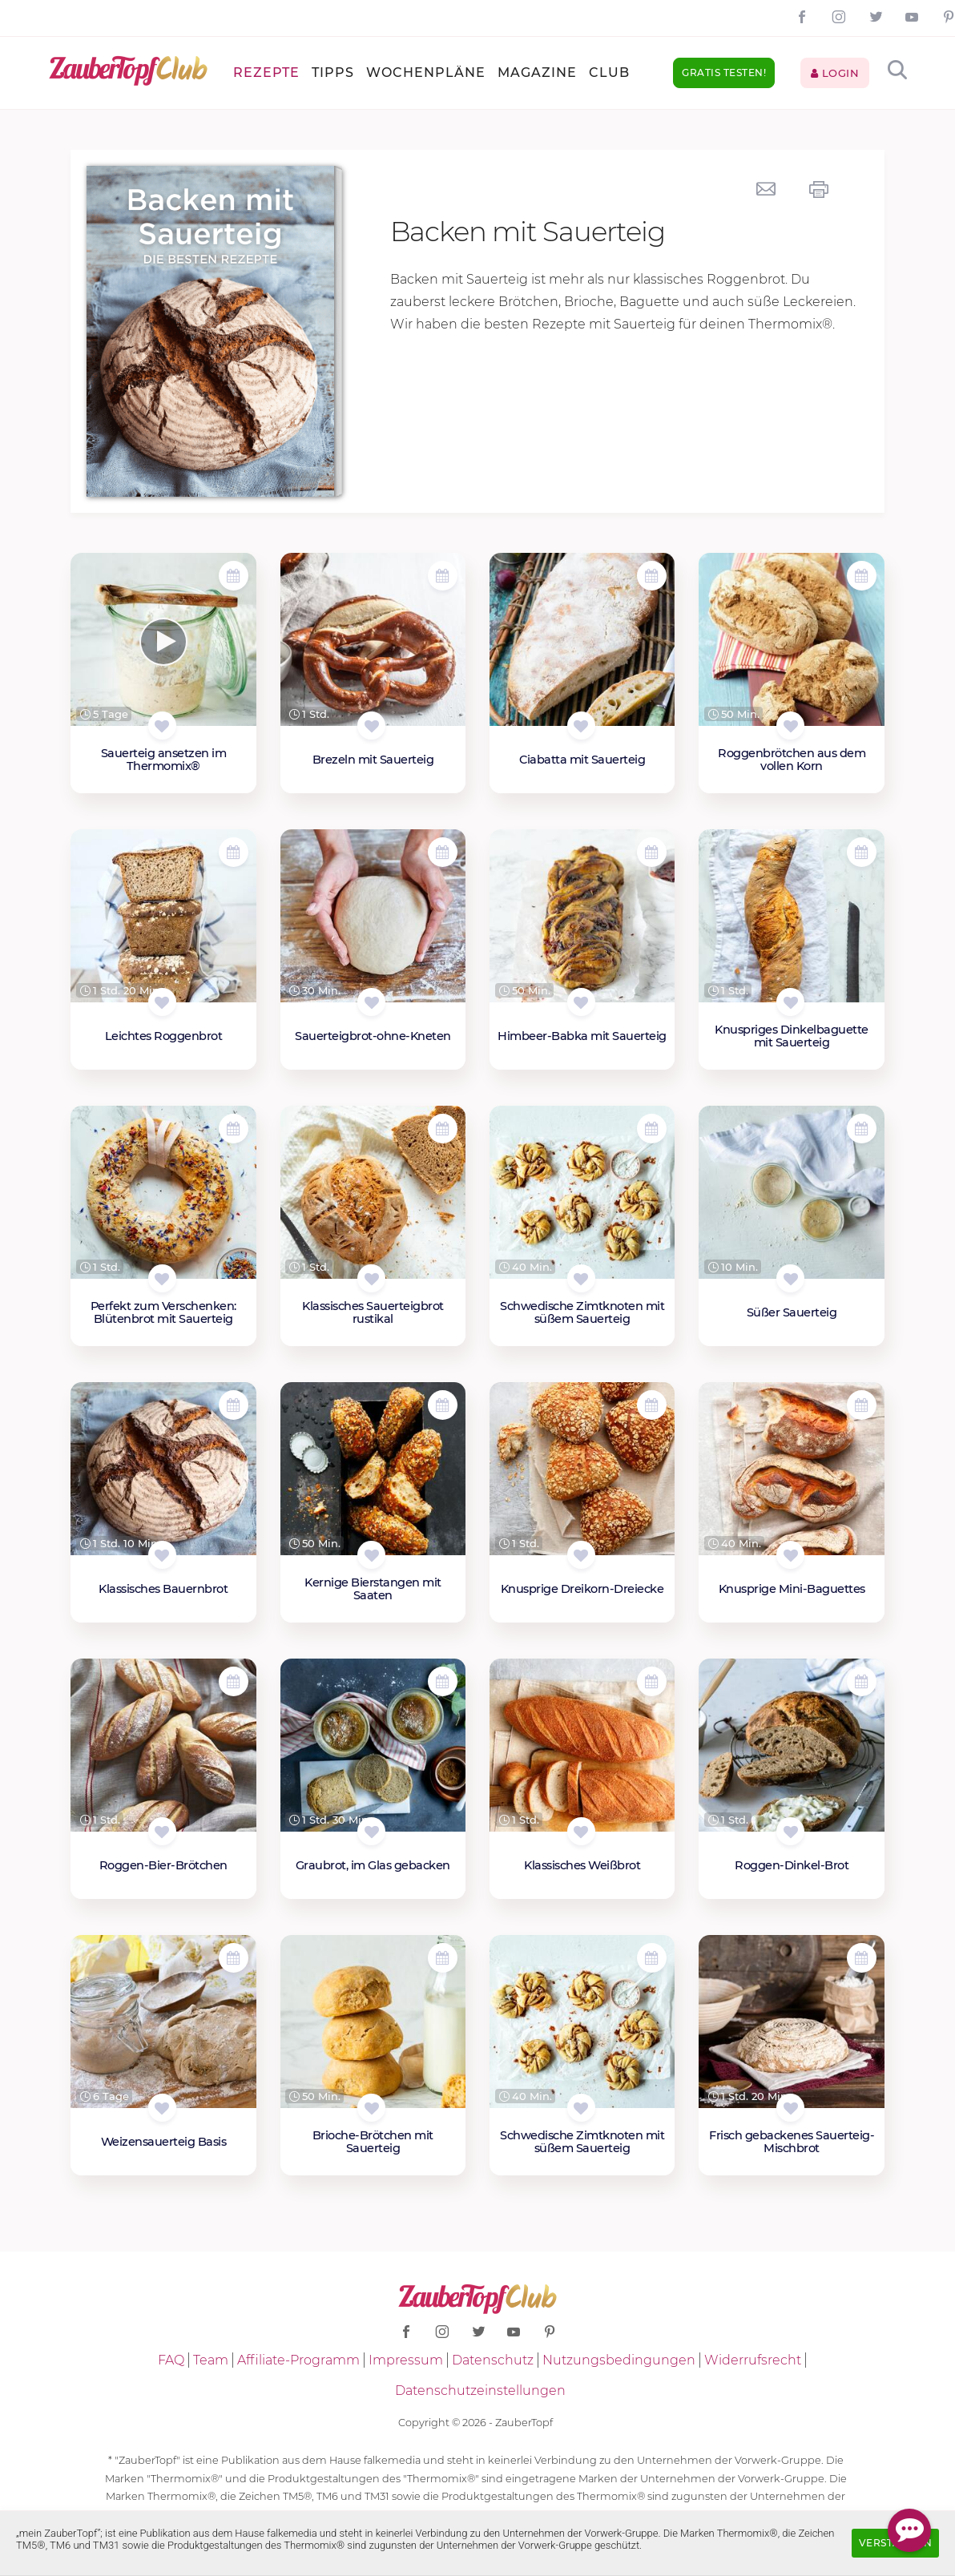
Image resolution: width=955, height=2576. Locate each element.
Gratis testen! (724, 73)
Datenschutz (493, 2360)
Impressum (406, 2360)
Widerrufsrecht (752, 2360)
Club (609, 72)
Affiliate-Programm (298, 2360)
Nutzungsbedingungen (618, 2360)
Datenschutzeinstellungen (480, 2390)
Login (835, 73)
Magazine (537, 72)
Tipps (333, 72)
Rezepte (266, 72)
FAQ (171, 2360)
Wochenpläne (426, 72)
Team (210, 2360)
